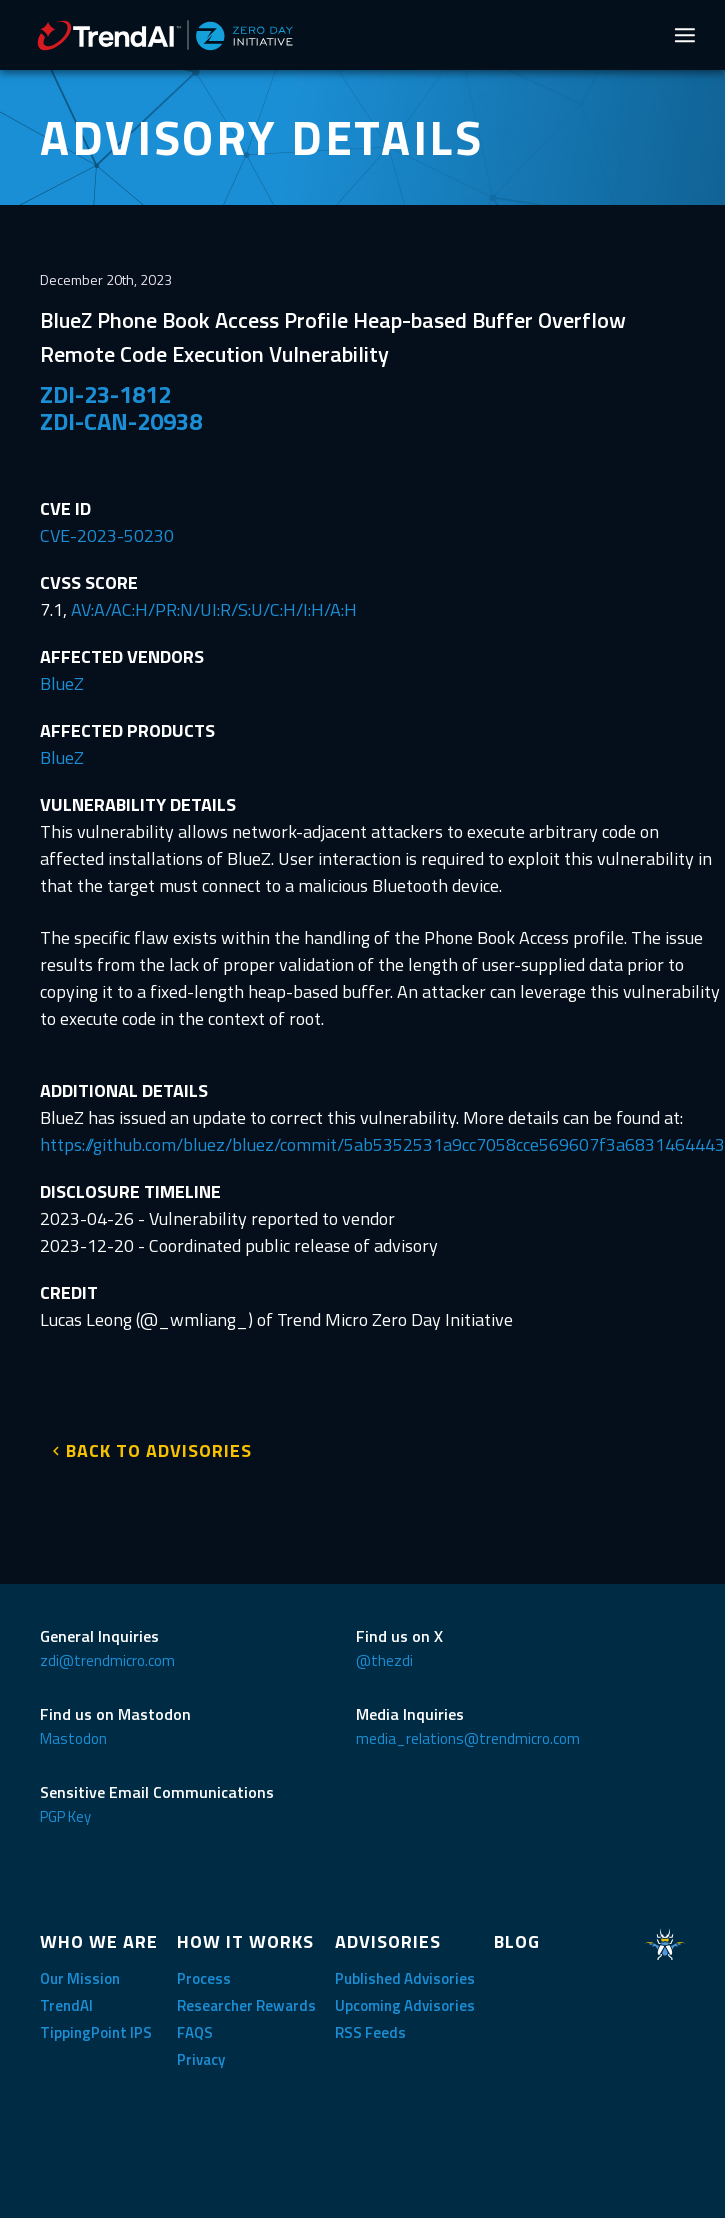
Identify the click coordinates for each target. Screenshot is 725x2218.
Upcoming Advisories (405, 2005)
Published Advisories (405, 1978)
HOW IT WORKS (245, 1941)
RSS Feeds (370, 2032)
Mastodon (73, 1738)
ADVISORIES (388, 1941)
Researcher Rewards (246, 2005)
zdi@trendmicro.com (107, 1660)
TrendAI (66, 2005)
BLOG (517, 1941)
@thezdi (384, 1660)
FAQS (195, 2032)
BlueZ (62, 683)
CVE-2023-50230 (107, 535)
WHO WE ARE (99, 1941)
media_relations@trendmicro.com (468, 1738)
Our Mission (80, 1978)
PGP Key (65, 1816)
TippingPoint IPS (96, 2032)
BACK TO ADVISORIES (159, 1450)
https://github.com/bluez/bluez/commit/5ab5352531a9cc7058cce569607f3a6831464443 (382, 1144)
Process (204, 1978)
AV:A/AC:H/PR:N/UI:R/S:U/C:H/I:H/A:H (214, 609)
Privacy (201, 2059)
